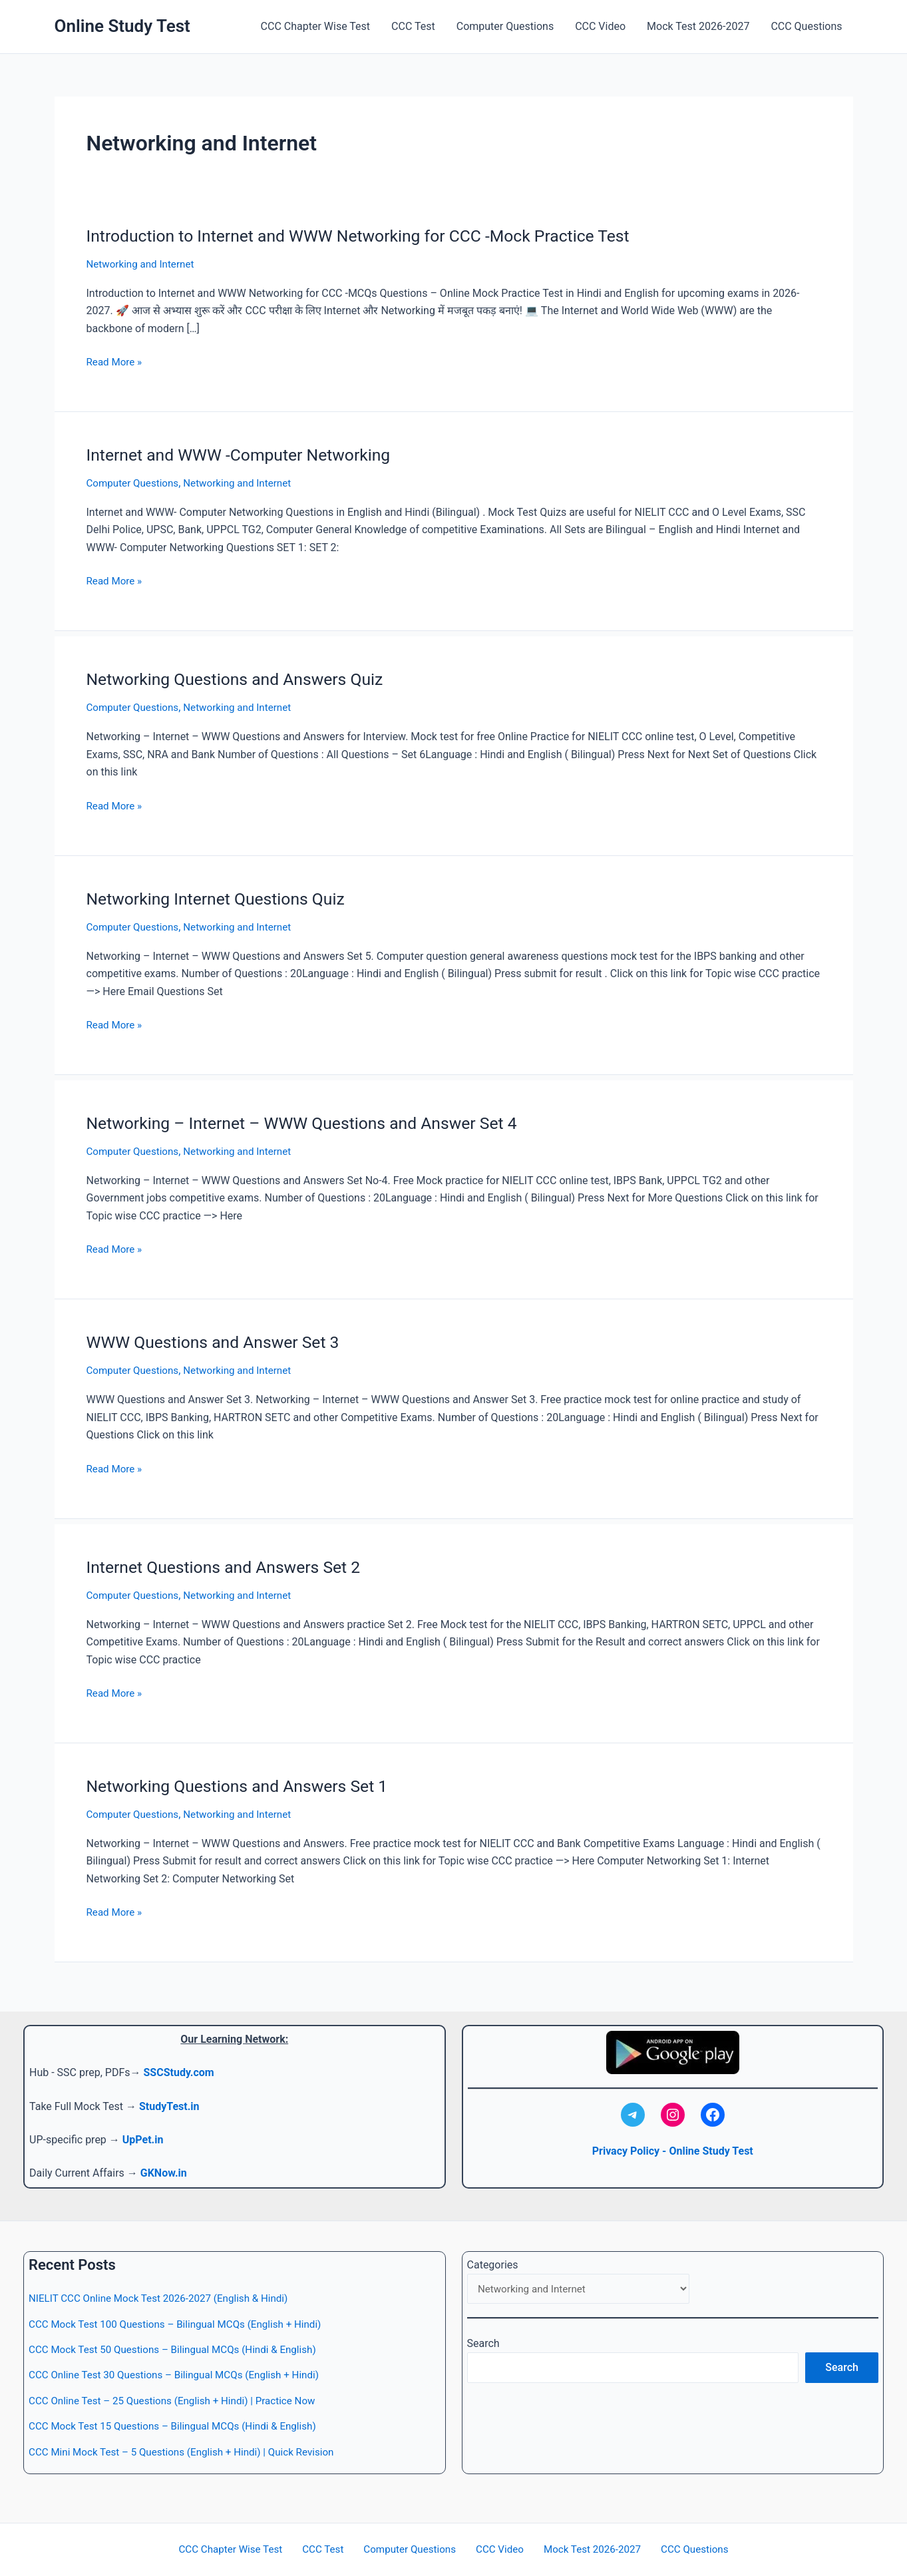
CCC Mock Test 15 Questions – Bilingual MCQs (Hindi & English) (180, 2426)
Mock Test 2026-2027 (698, 26)
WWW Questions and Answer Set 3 (220, 1339)
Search (483, 2344)
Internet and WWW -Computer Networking (247, 454)
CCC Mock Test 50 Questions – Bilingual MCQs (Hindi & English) (180, 2349)
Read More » (116, 361)
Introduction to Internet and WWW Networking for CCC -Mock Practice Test (373, 236)
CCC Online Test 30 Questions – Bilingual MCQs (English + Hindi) (182, 2374)
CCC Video (600, 26)
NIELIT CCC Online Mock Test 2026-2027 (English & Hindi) (165, 2298)
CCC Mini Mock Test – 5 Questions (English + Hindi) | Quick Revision (190, 2452)
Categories (492, 2264)
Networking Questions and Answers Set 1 (245, 1783)
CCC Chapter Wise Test (315, 26)
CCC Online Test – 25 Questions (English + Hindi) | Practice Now (180, 2400)
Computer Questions (505, 26)
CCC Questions (806, 26)
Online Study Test (122, 26)
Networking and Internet (143, 264)
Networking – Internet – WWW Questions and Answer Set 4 (313, 1121)
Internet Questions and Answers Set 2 (231, 1564)
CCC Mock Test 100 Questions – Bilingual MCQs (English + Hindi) (183, 2324)
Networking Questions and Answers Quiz (243, 678)
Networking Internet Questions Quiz (223, 897)
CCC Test (413, 26)
